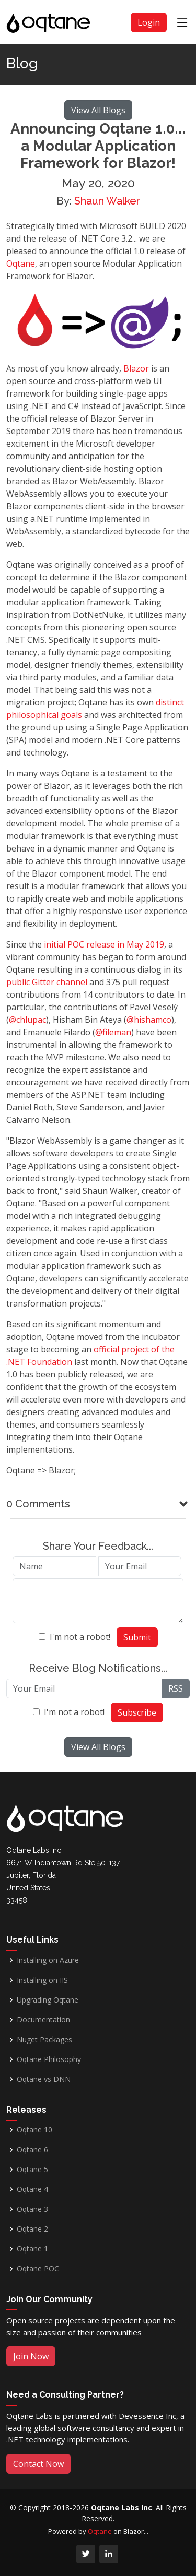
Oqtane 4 (32, 2189)
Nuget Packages (44, 2039)
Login (148, 22)
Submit (137, 1637)
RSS (175, 1688)
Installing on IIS (42, 1980)
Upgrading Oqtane (47, 2000)
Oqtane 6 (32, 2149)
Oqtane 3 (32, 2209)
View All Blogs (98, 110)
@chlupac (27, 1019)
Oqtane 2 (32, 2229)
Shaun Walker (107, 201)
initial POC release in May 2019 (104, 944)
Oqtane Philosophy (49, 2059)
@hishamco (148, 1019)
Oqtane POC (38, 2268)
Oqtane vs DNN (44, 2079)
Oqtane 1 (32, 2248)
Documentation (43, 2019)
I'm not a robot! (80, 1637)
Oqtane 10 (34, 2130)
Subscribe (137, 1712)
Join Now (31, 2356)
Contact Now (38, 2464)
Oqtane (20, 263)
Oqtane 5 (32, 2169)
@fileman (113, 1032)
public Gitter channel (46, 982)
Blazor (136, 368)
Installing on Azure (48, 1960)
